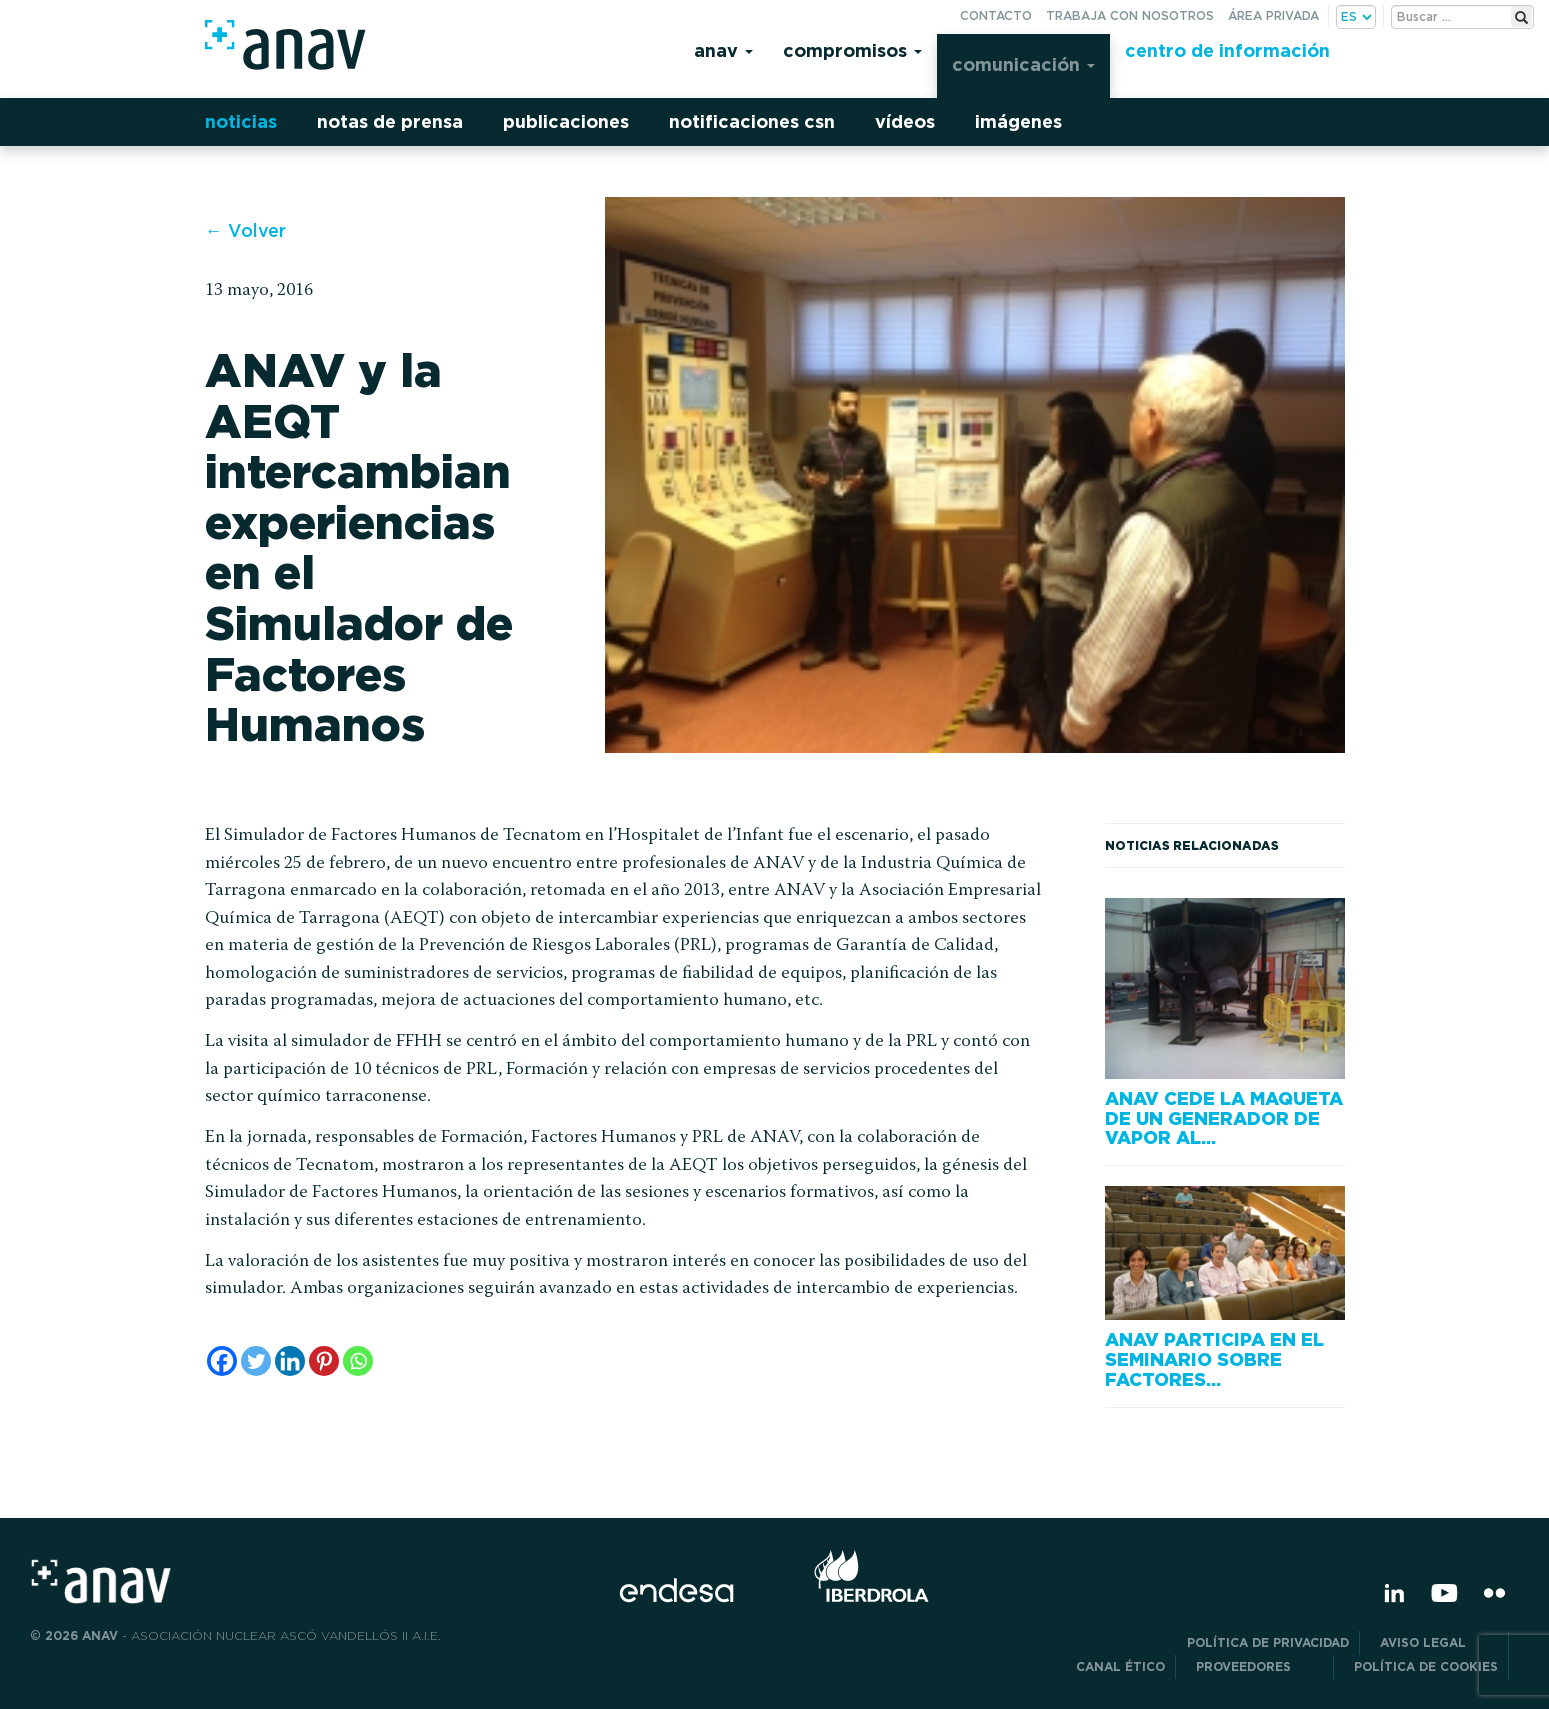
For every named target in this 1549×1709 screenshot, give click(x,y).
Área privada (1273, 15)
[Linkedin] (290, 1361)
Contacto (996, 15)
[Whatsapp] (358, 1361)
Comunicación (1023, 64)
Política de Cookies (1426, 1666)
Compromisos (852, 50)
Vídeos (905, 121)
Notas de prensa (390, 121)
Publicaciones (566, 121)
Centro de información (1227, 50)
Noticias (241, 121)
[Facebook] (222, 1361)
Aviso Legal (1439, 1642)
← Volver (245, 230)
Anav (723, 50)
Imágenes (1018, 121)
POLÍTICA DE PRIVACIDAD (1268, 1642)
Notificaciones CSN (752, 121)
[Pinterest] (324, 1361)
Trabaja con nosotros (1130, 15)
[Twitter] (256, 1361)
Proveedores (1259, 1666)
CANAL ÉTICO (1120, 1666)
